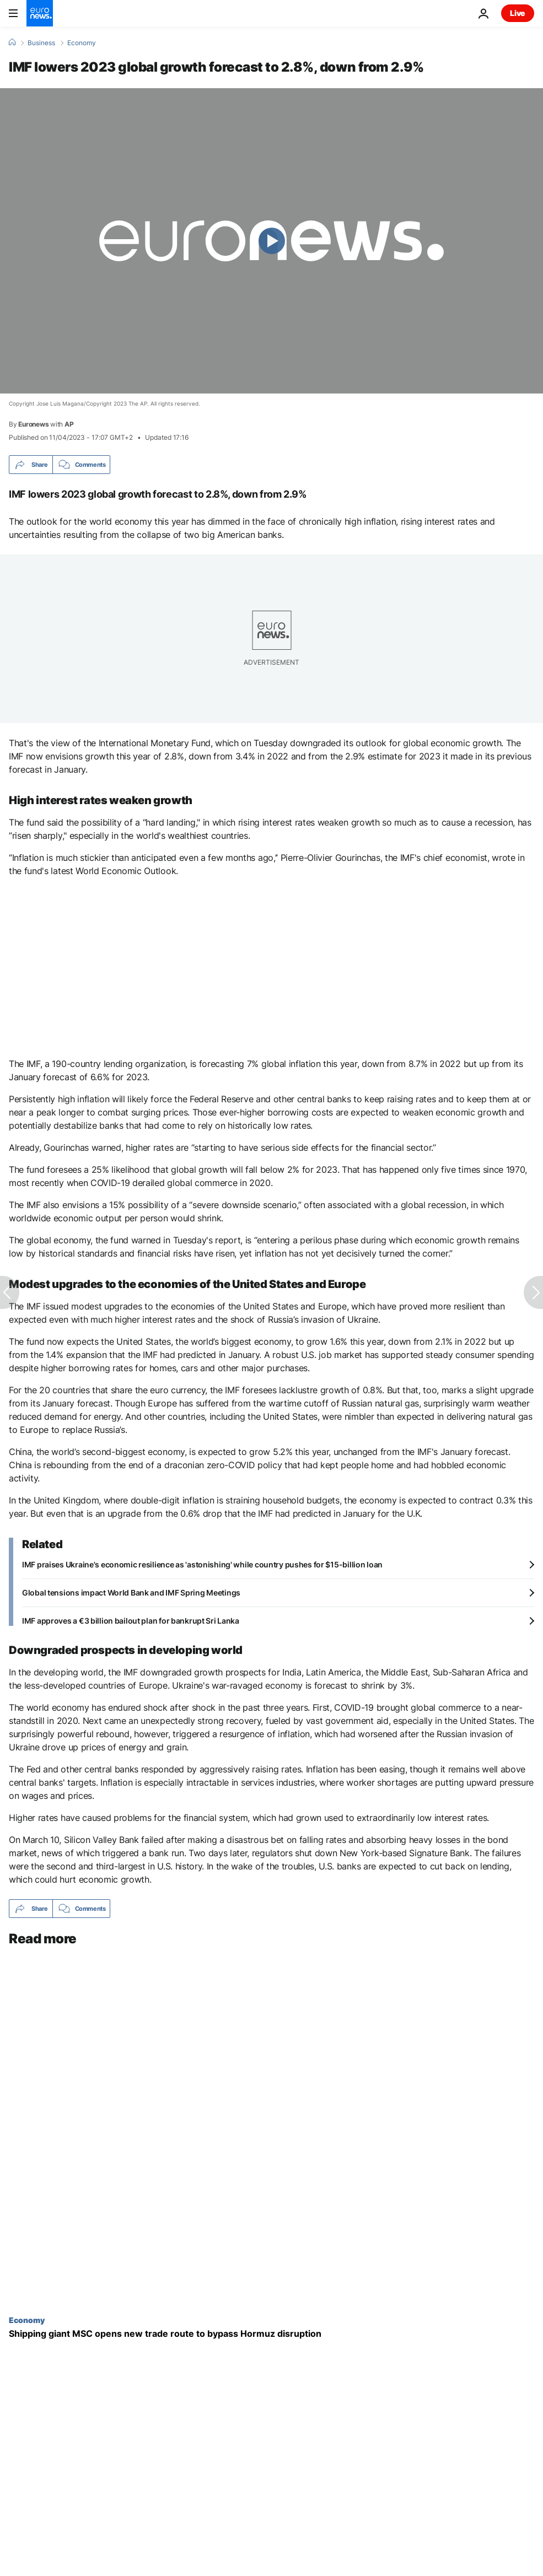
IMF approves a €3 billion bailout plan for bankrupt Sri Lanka (130, 1620)
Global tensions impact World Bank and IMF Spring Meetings (131, 1592)
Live (517, 13)
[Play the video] (271, 241)
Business (41, 43)
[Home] (12, 42)
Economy (81, 43)
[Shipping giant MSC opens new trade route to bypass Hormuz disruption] (271, 2334)
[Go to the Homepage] (39, 13)
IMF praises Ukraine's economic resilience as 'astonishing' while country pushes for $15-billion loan (202, 1564)
